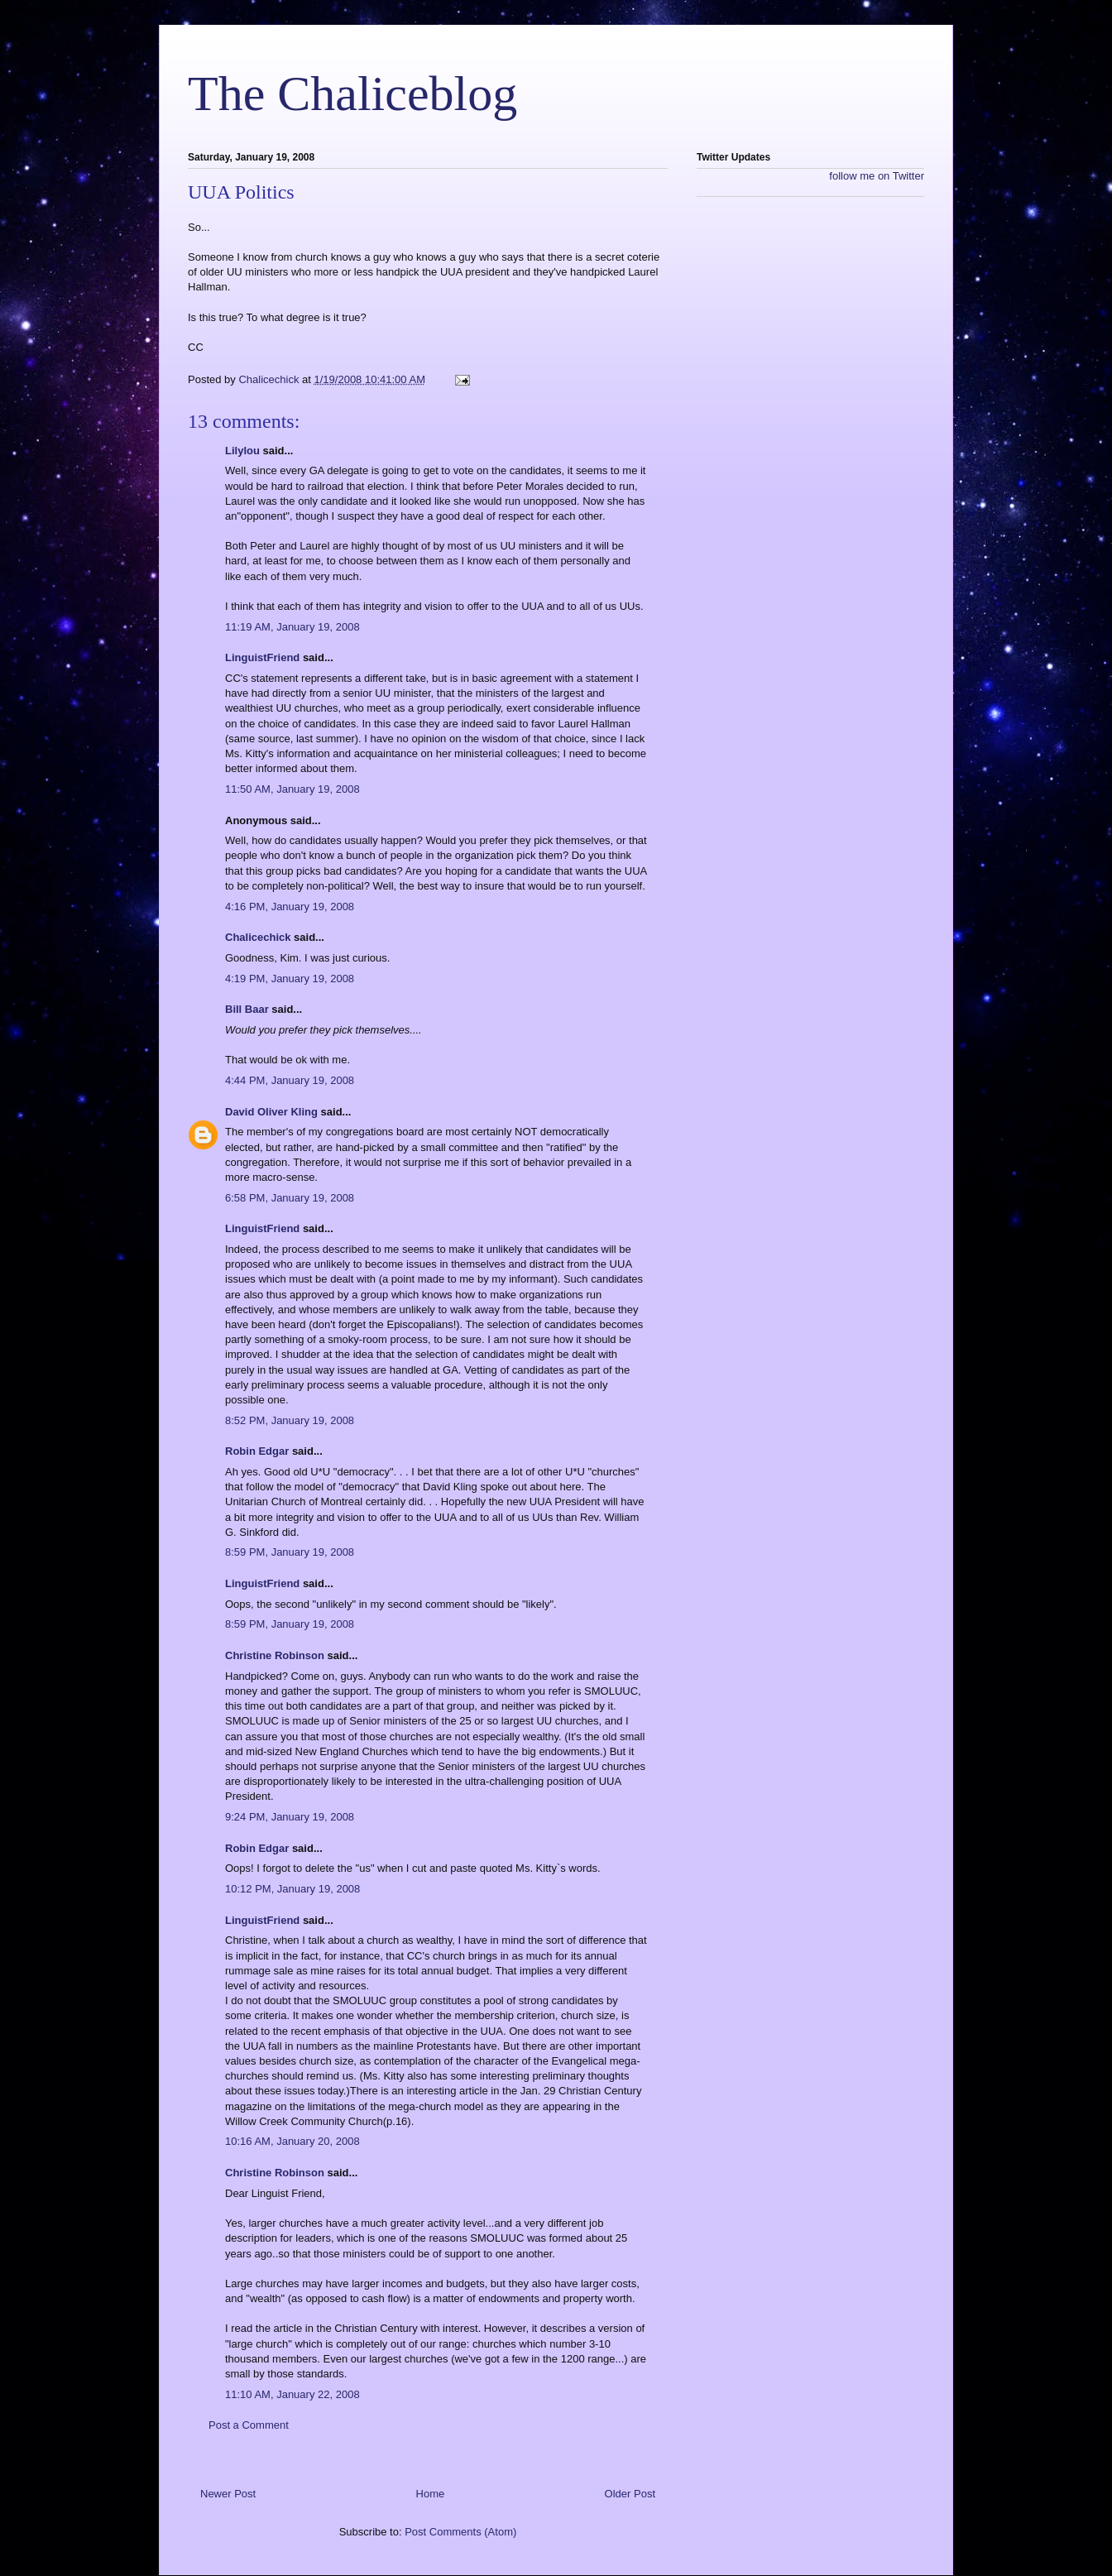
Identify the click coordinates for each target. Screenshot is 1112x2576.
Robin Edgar (257, 1451)
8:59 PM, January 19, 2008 (289, 1552)
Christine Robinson (274, 1655)
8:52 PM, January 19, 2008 (289, 1420)
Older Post (630, 2493)
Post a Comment (248, 2425)
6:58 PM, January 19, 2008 (289, 1198)
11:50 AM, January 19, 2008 (292, 789)
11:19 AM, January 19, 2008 (292, 627)
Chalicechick (258, 937)
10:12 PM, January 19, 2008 (292, 1889)
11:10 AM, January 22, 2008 (292, 2394)
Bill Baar (247, 1009)
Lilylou (242, 450)
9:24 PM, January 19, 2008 (289, 1817)
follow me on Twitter (876, 176)
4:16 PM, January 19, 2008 (289, 906)
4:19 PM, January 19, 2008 (289, 978)
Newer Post (228, 2493)
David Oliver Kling (271, 1112)
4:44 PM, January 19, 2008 (289, 1080)
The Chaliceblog (352, 93)
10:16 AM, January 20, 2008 (292, 2141)
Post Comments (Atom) (460, 2532)
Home (430, 2493)
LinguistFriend (262, 657)
